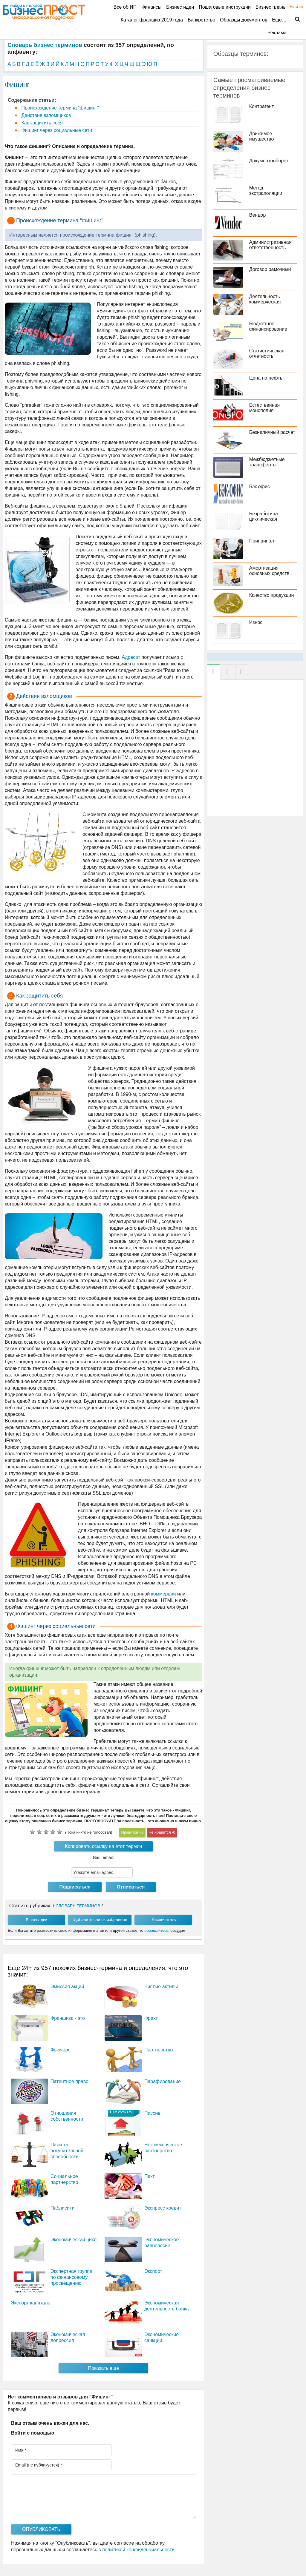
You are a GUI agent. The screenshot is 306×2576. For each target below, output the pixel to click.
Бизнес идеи (180, 7)
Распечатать (164, 1919)
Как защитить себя (41, 122)
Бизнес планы (271, 7)
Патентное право (69, 2081)
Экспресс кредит (162, 2207)
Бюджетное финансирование (268, 326)
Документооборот (268, 160)
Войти (293, 6)
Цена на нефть (265, 377)
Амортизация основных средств (269, 570)
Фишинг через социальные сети (56, 130)
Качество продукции (271, 595)
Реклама (277, 32)
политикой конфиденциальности (138, 2549)
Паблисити (62, 2207)
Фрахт (151, 2018)
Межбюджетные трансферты (267, 462)
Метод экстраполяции (265, 190)
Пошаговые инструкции (225, 7)
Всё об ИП (125, 7)
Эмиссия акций (67, 1986)
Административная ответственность (270, 245)
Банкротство (201, 19)
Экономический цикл (74, 2239)
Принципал (261, 540)
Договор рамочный (270, 269)
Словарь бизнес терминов (44, 45)
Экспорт (153, 2271)
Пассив (152, 2113)
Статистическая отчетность (266, 353)
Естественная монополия (264, 408)
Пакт (149, 2176)
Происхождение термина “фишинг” (59, 107)
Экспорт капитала (31, 2302)
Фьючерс (60, 2049)
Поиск (293, 19)
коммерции (163, 1593)
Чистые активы (161, 1986)
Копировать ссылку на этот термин (103, 1846)
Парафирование (162, 2081)
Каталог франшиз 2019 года (152, 19)
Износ (256, 622)
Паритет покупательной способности (67, 2150)
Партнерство (158, 2049)
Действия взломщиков (45, 115)
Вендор (257, 215)
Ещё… (279, 19)
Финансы (151, 7)
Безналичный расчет (272, 432)
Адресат (131, 657)
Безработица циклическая (263, 516)
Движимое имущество (261, 136)
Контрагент (261, 106)
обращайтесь (156, 1930)
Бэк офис (259, 486)
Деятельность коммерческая (265, 299)
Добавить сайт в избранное (100, 1919)
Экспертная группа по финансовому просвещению (71, 2277)
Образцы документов (243, 19)
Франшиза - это (68, 2018)
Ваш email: (103, 1857)
